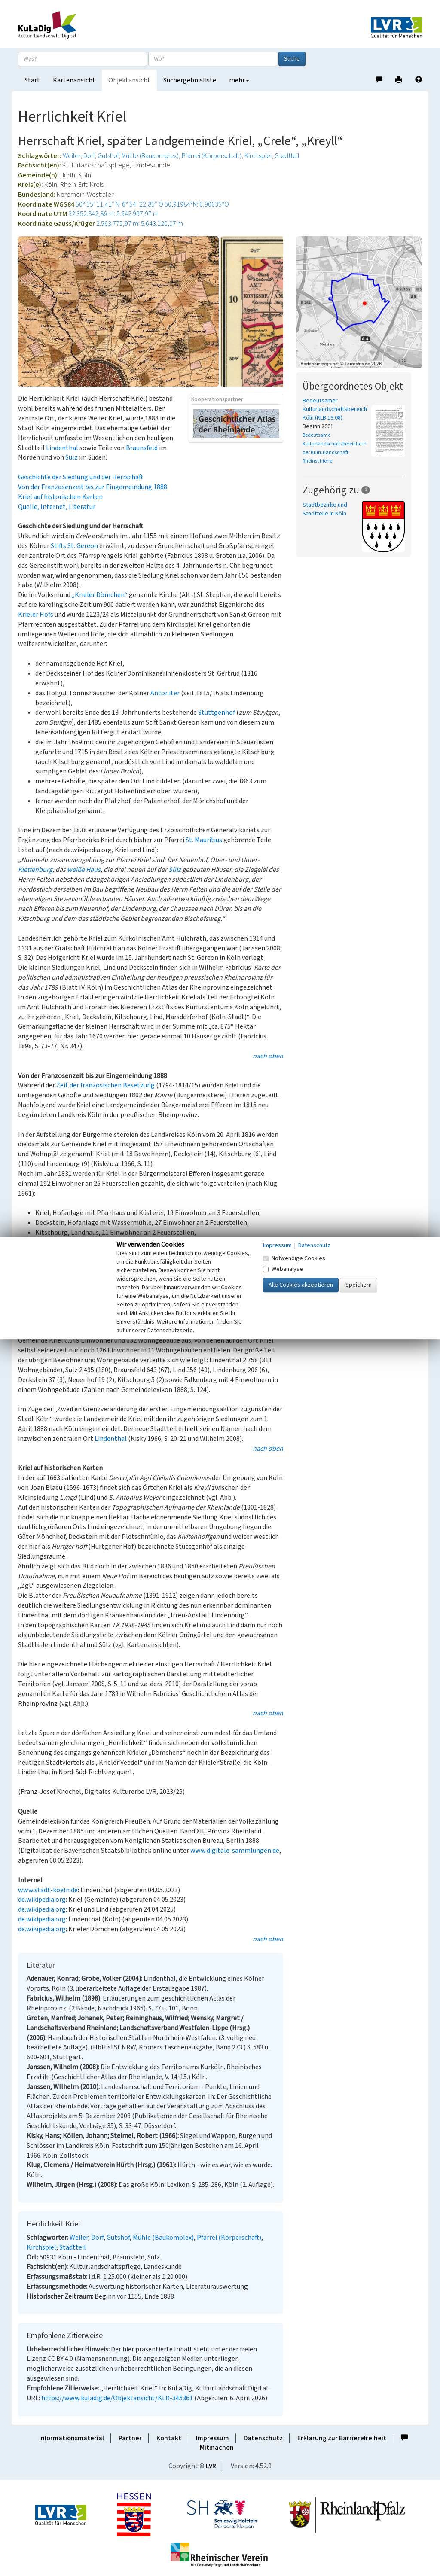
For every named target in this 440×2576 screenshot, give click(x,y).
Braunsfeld (142, 448)
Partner (130, 2438)
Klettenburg (35, 869)
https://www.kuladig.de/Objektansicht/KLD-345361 (117, 2398)
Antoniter (165, 693)
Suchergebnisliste (189, 80)
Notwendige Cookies (294, 1258)
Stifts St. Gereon (74, 546)
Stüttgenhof (216, 712)
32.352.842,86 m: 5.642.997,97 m (113, 214)
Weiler (71, 156)
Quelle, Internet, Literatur (56, 507)
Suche (292, 59)
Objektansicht (129, 80)
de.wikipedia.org (42, 1899)
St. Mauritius (204, 840)
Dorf (89, 156)
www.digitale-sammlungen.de (234, 1850)
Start (32, 80)
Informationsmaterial (71, 2438)
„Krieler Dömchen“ (100, 595)
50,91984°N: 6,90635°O (197, 204)
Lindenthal (62, 448)
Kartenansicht (74, 80)
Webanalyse (283, 1269)
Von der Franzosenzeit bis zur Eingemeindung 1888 (92, 487)
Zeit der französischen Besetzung (105, 1085)
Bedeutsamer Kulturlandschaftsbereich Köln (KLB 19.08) (334, 409)
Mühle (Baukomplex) (150, 156)
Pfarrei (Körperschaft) (211, 156)
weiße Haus (84, 869)
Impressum (212, 2438)
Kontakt (168, 2438)
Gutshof (108, 156)
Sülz (71, 457)
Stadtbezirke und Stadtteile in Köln (324, 509)
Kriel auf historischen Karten (60, 497)
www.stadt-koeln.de (48, 1890)
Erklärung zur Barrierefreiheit (341, 2438)
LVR (211, 2466)
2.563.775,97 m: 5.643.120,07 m (139, 223)
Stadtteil (287, 156)
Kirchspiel (258, 156)
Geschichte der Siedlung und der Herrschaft (80, 477)
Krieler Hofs (35, 614)
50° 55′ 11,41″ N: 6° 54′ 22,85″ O (119, 204)
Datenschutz (263, 2438)
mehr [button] (239, 80)
